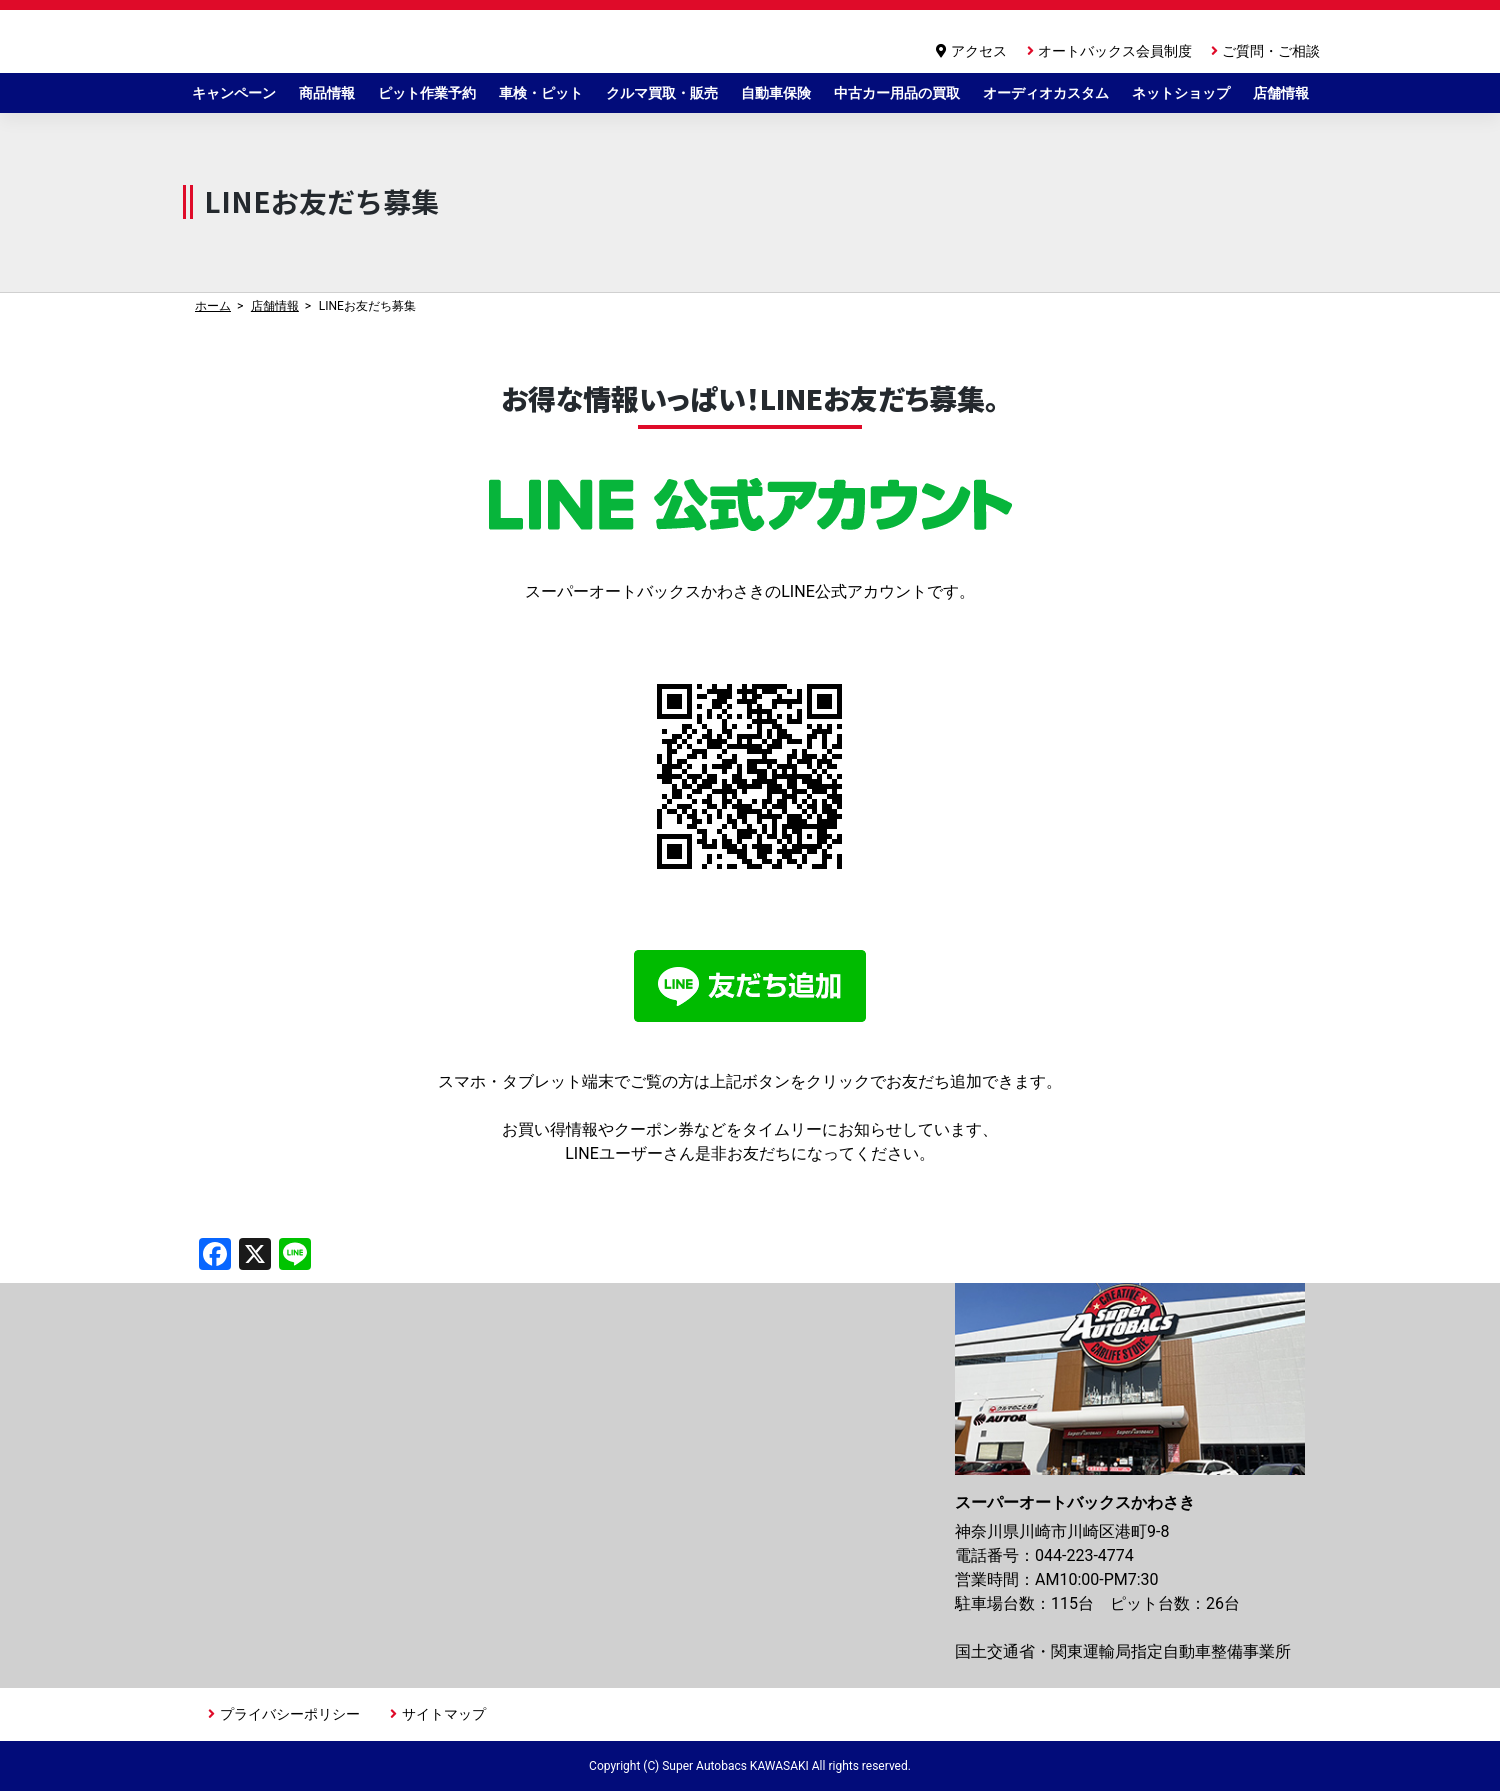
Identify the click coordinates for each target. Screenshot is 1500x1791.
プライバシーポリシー (290, 1714)
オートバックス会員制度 (1115, 51)
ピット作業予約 (427, 93)
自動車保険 (776, 93)
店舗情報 (1281, 93)
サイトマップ (444, 1714)
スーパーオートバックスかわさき (391, 41)
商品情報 (327, 93)
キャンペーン (234, 93)
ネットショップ (1181, 93)
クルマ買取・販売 (662, 93)
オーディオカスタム (1046, 93)
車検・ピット (541, 93)
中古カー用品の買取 (897, 93)
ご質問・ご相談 (1271, 51)
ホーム (213, 306)
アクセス (979, 51)
